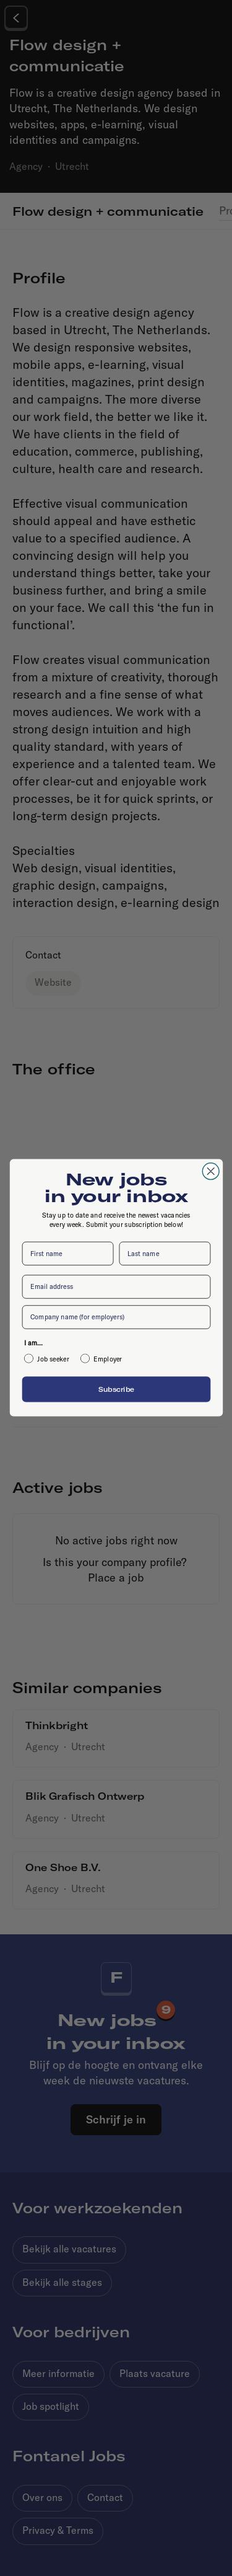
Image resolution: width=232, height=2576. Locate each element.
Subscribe (116, 1389)
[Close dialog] (210, 1171)
